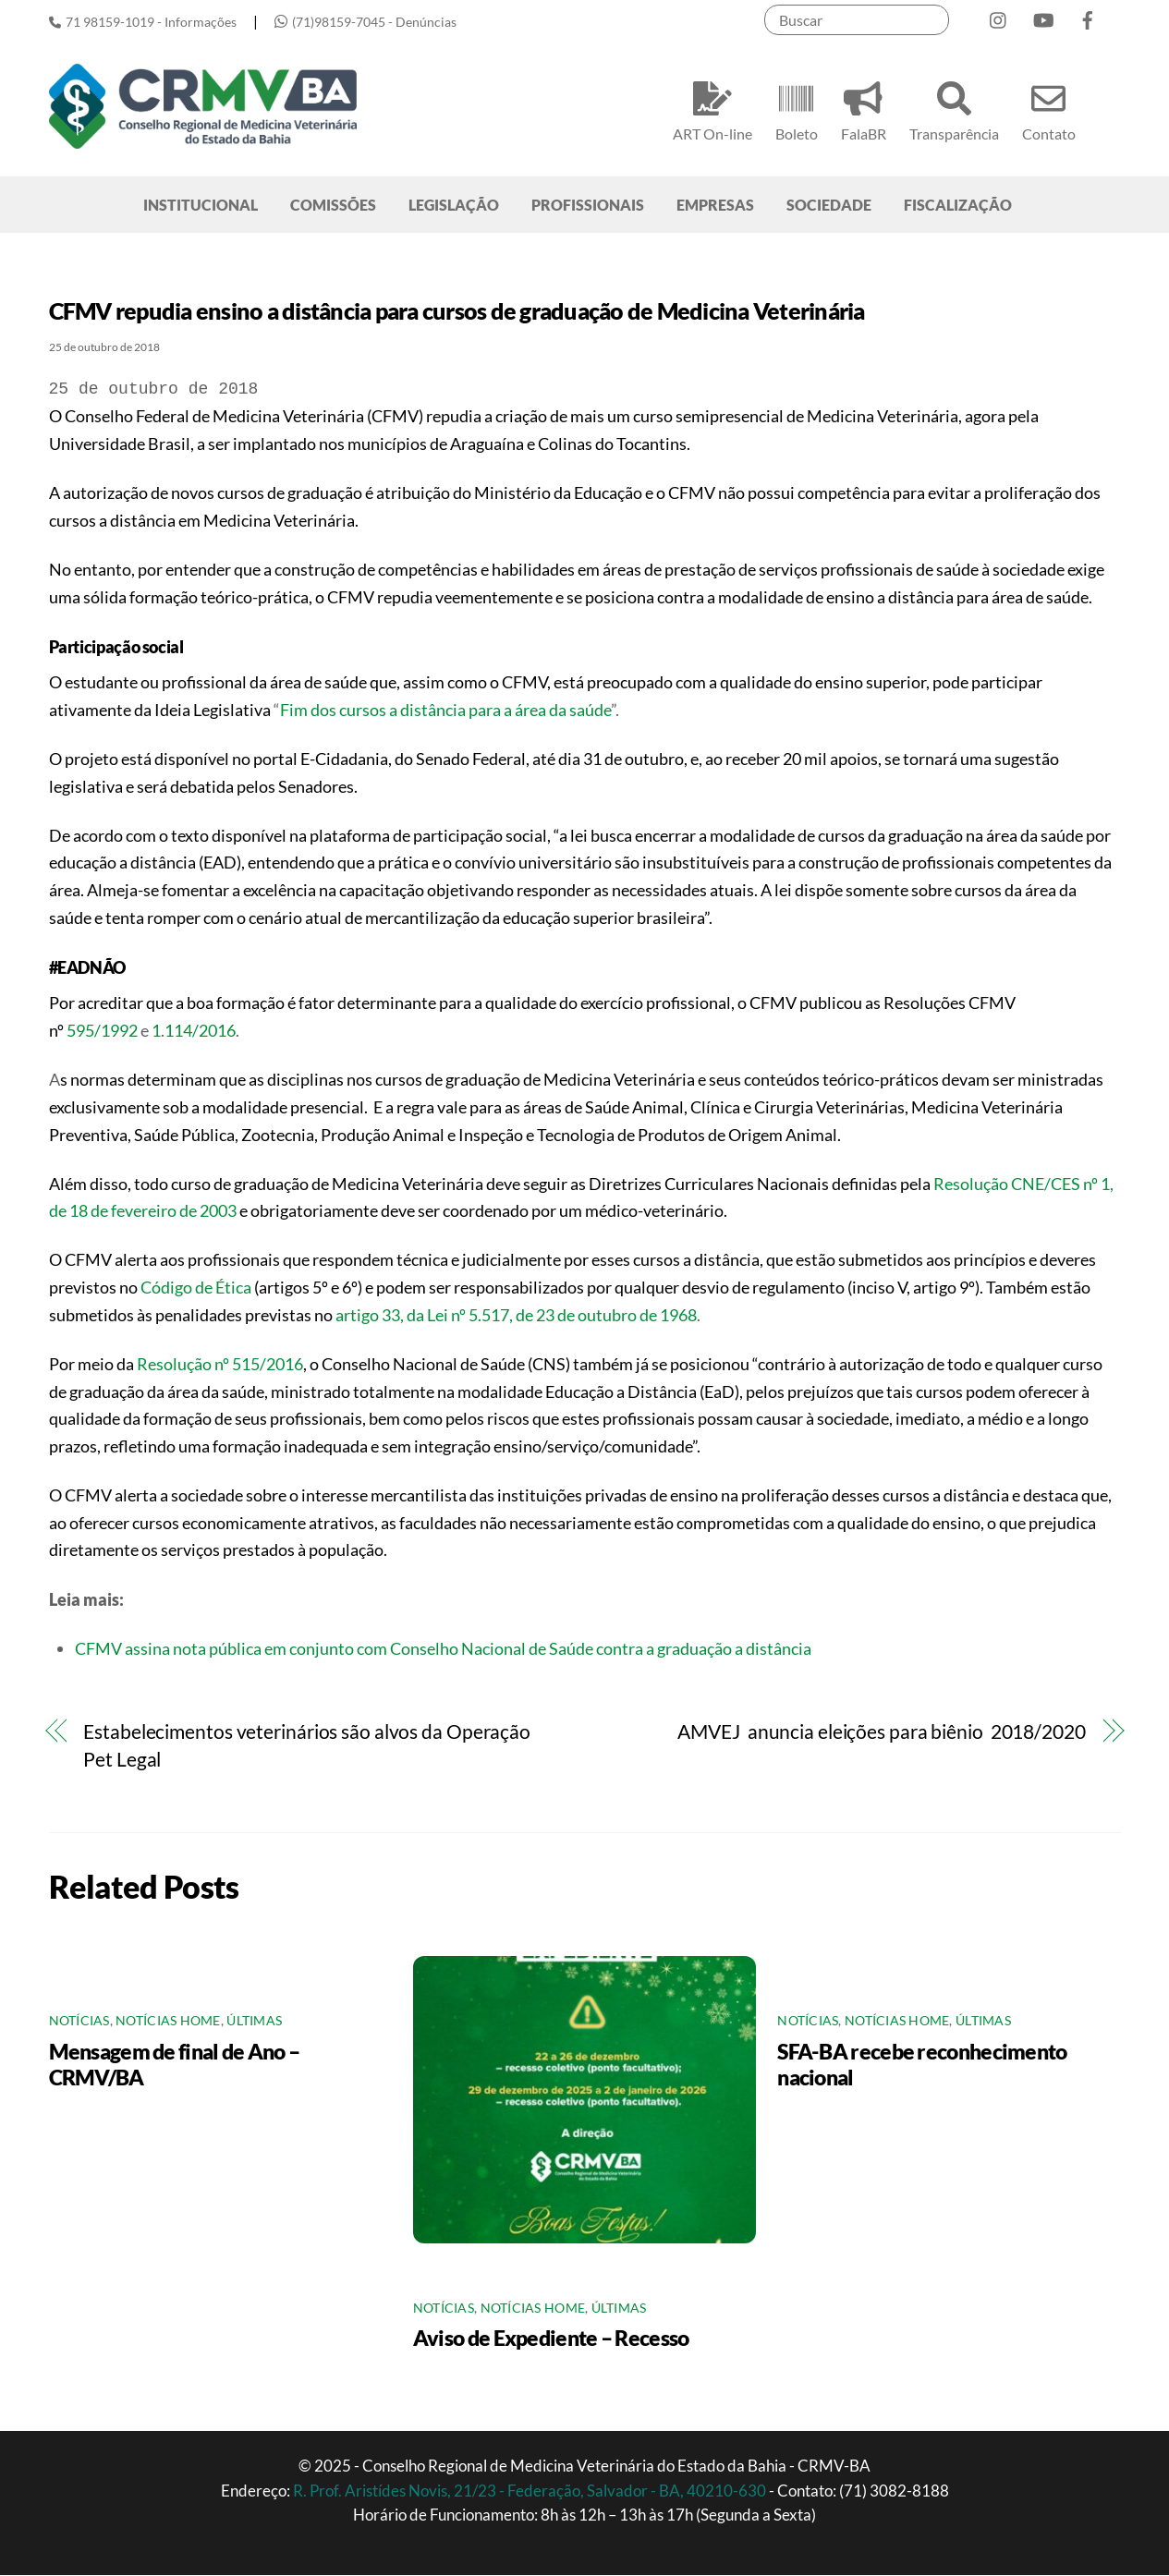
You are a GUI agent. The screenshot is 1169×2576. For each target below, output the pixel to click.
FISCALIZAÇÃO (958, 205)
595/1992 (102, 1031)
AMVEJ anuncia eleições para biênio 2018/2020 (881, 1733)
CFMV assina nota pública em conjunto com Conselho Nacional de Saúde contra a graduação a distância (443, 1649)
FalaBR (863, 108)
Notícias (79, 2022)
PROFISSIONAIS (587, 205)
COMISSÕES (333, 205)
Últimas (254, 2022)
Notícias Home (168, 2022)
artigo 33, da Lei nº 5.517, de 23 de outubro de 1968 (516, 1316)
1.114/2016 (192, 1031)
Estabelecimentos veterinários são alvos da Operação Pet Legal (306, 1747)
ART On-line (712, 108)
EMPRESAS (715, 205)
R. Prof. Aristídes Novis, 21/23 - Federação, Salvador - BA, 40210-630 (531, 2491)
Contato (1049, 108)
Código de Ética (195, 1288)
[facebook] (1087, 16)
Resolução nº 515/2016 (220, 1365)
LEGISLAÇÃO (453, 205)
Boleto (796, 108)
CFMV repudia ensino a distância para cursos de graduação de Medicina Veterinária (457, 312)
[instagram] (998, 16)
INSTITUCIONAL (200, 205)
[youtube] (1043, 16)
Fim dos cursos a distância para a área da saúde (445, 710)
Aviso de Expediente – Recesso (551, 2339)
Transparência (954, 108)
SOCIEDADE (828, 205)
